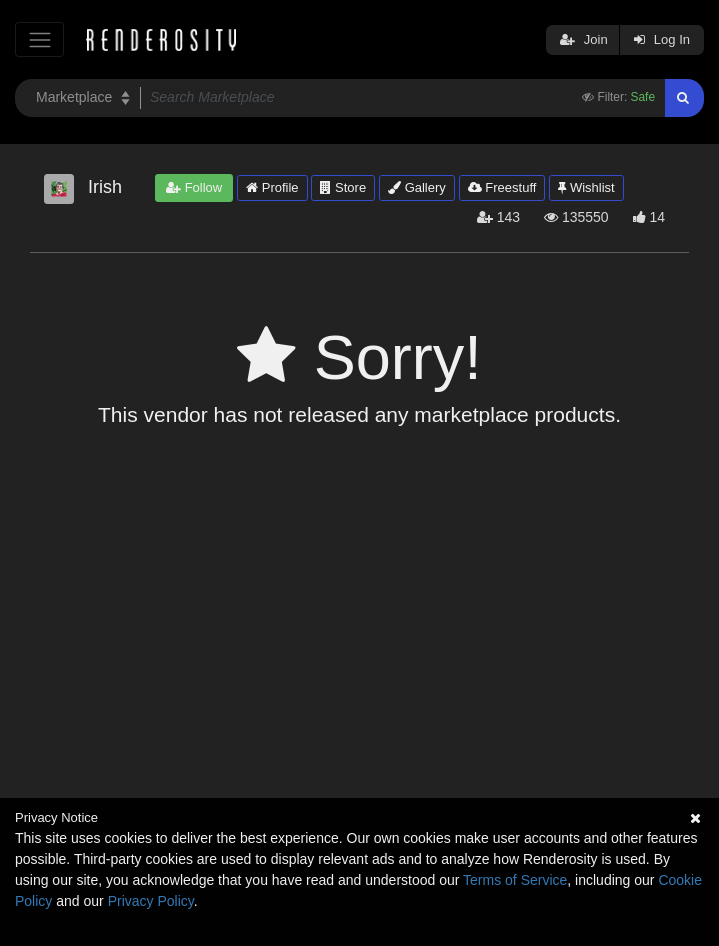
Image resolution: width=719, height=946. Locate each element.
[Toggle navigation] (39, 39)
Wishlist (586, 187)
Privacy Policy (151, 901)
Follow (194, 187)
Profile (272, 187)
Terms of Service (515, 880)
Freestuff (502, 187)
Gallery (417, 187)
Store (343, 187)
